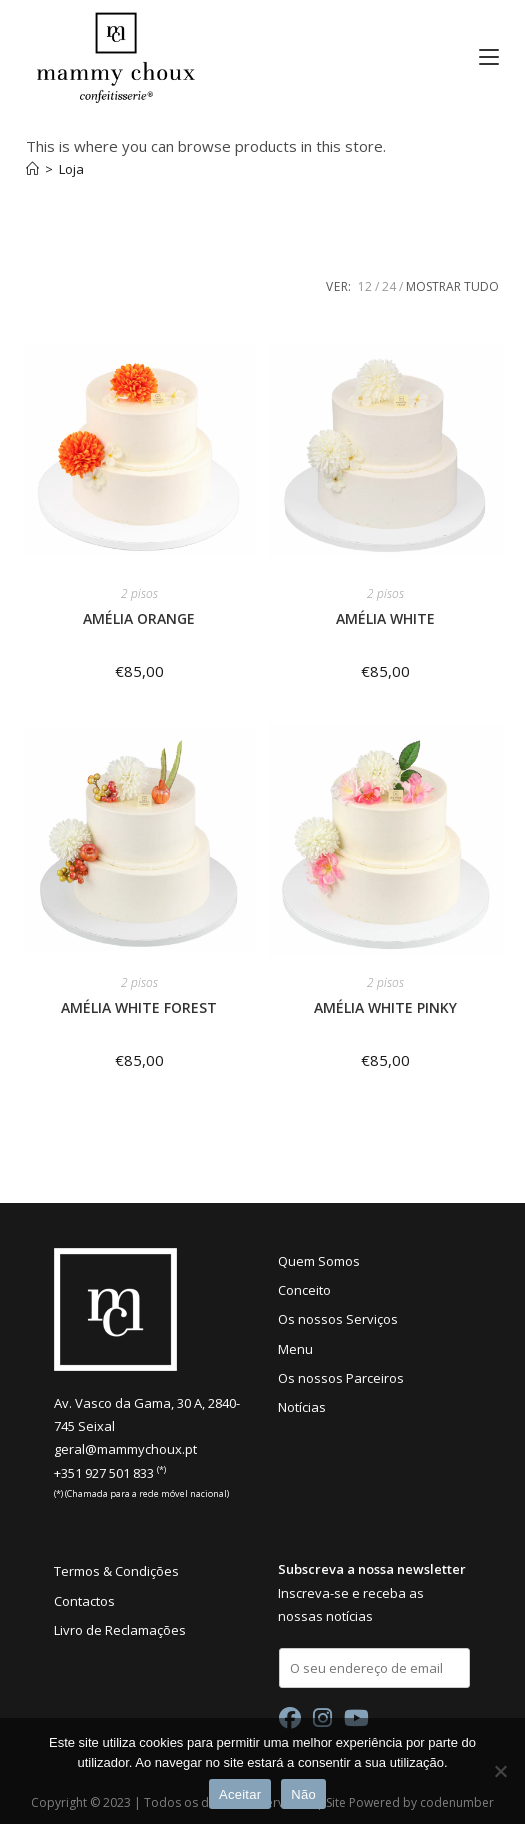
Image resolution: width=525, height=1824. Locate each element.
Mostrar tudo (452, 286)
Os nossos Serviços (338, 1319)
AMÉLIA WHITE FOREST (139, 1007)
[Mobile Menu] (481, 57)
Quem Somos (319, 1261)
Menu (295, 1349)
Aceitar (240, 1794)
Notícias (302, 1407)
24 (389, 286)
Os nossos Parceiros (341, 1378)
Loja (71, 169)
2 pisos (139, 593)
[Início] (32, 169)
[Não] (500, 1771)
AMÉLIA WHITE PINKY (385, 1007)
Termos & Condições (116, 1571)
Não (303, 1794)
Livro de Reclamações (120, 1630)
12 (365, 286)
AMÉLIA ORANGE (139, 618)
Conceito (304, 1290)
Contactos (84, 1601)
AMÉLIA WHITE (385, 618)
